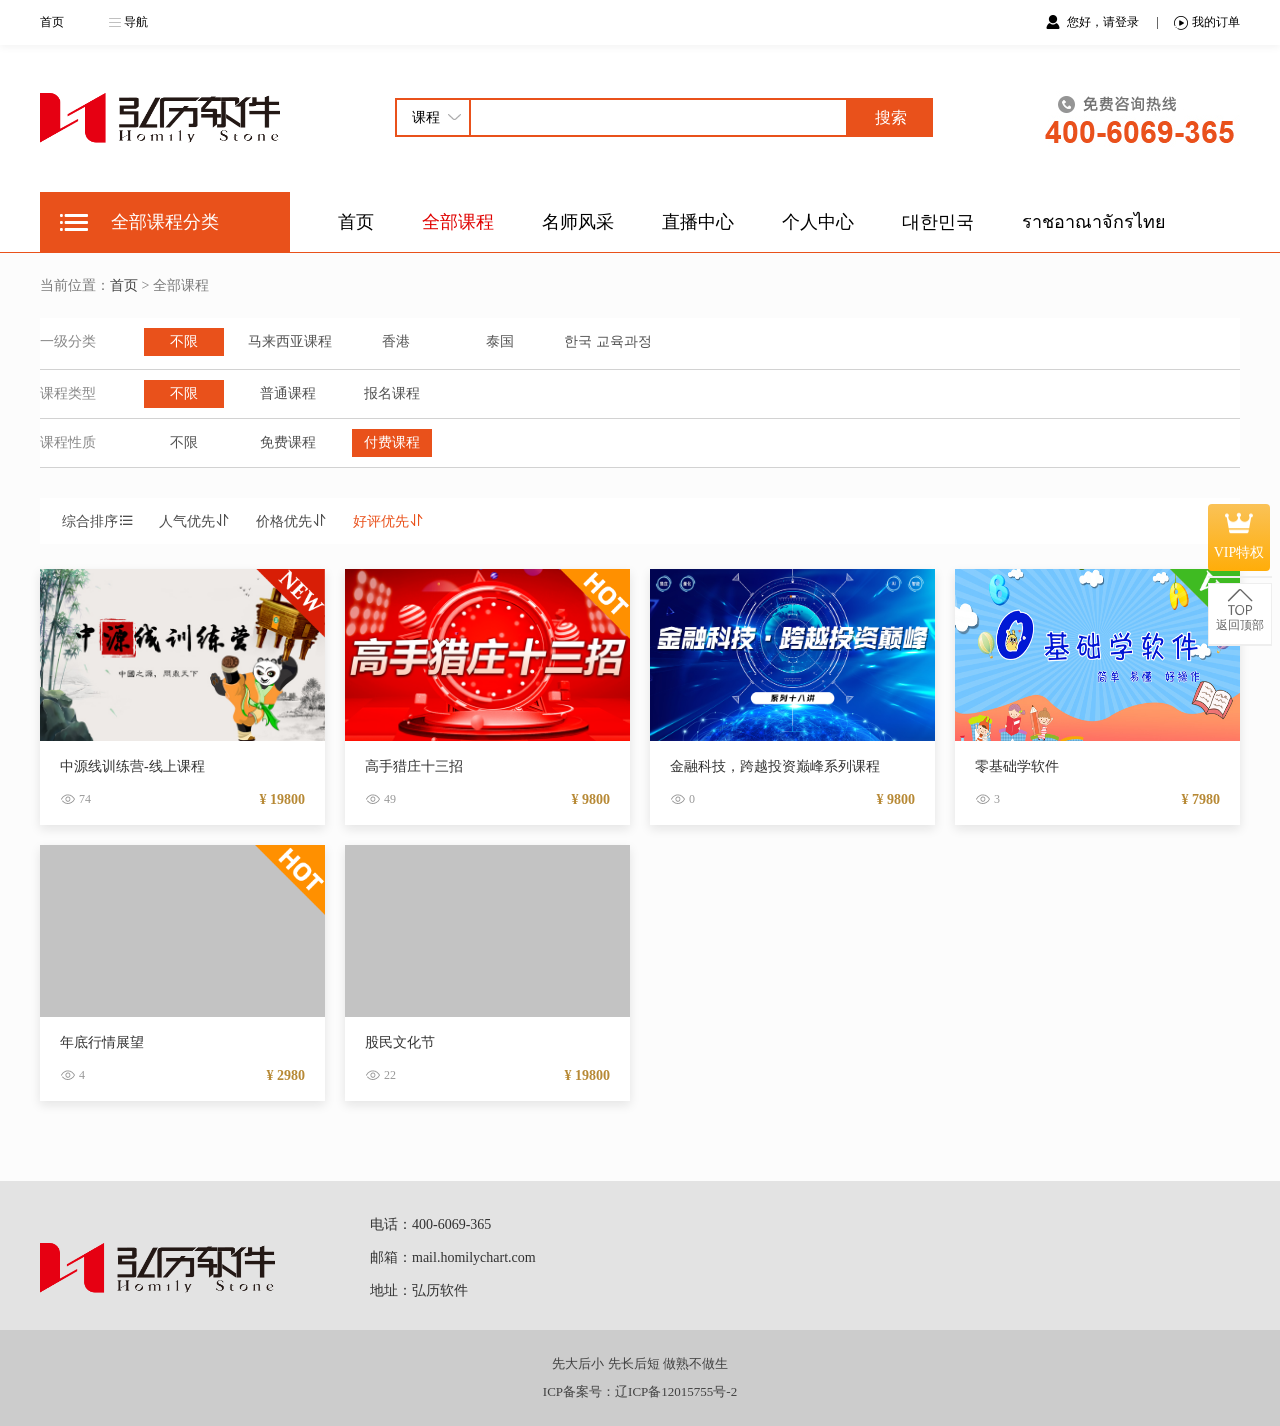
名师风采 (578, 222)
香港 (396, 341)
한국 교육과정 (608, 341)
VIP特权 (1239, 537)
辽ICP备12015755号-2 (676, 1391)
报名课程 (392, 393)
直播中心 (698, 222)
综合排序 (98, 521)
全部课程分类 (165, 222)
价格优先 (292, 521)
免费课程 (288, 442)
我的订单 (1207, 22)
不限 (184, 341)
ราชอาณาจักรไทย (1094, 222)
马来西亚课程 (290, 341)
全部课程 (458, 222)
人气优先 (195, 521)
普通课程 (288, 393)
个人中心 (818, 222)
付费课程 (392, 442)
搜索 (891, 117)
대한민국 (938, 222)
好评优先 (389, 521)
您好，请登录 (1104, 22)
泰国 (500, 341)
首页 (52, 22)
